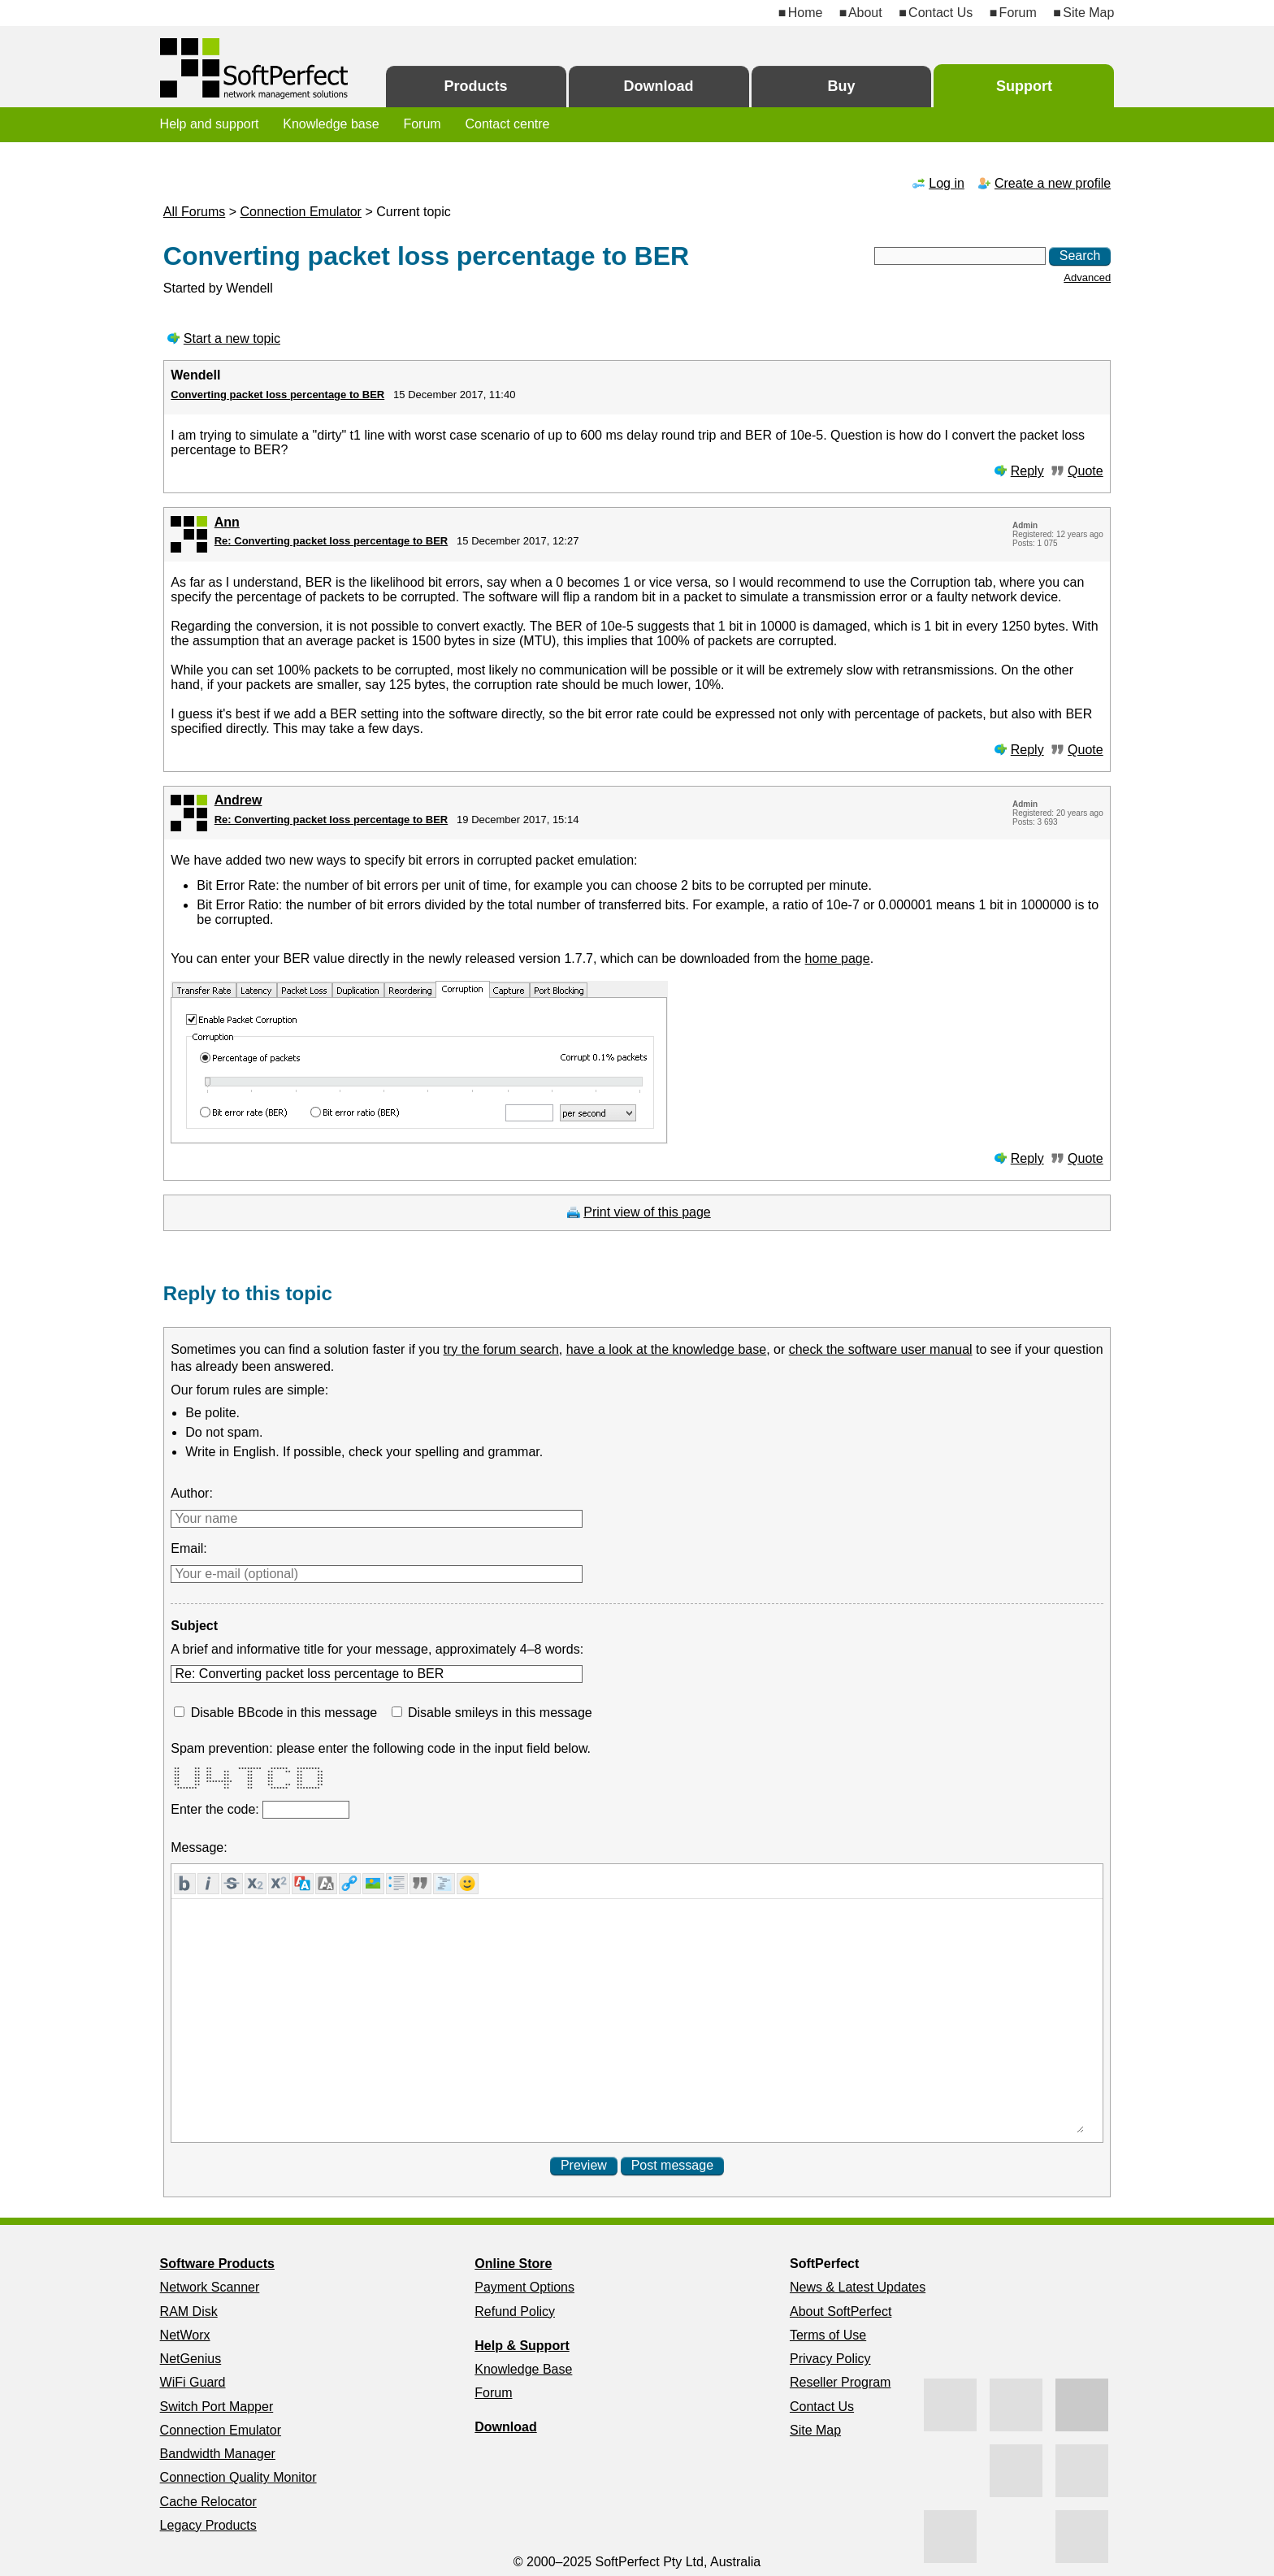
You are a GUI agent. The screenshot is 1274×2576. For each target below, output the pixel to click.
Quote (1085, 471)
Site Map (1088, 13)
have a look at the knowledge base (666, 1349)
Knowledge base (331, 124)
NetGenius (191, 2359)
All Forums (194, 212)
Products (476, 86)
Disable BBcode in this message (284, 1713)
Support (1024, 86)
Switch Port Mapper (217, 2406)
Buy (841, 86)
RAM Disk (189, 2311)
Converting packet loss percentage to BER (277, 394)
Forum (1018, 13)
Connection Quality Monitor (238, 2477)
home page (837, 958)
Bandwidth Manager (217, 2454)
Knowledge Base (523, 2369)
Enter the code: (216, 1809)
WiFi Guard (193, 2382)
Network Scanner (210, 2287)
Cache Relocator (208, 2502)
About (865, 13)
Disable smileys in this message (500, 1713)
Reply (1027, 471)
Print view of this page (647, 1212)
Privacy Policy (830, 2359)
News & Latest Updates (857, 2287)
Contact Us (940, 13)
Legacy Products (208, 2525)
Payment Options (524, 2287)
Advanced (1087, 277)
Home (805, 13)
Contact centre (507, 124)
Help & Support (521, 2346)
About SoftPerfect (840, 2311)
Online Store (513, 2263)
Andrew (238, 800)
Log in (946, 183)
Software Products (217, 2263)
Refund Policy (514, 2311)
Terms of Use (828, 2335)
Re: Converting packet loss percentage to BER (331, 541)
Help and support (209, 124)
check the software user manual (881, 1349)
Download (659, 86)
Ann (227, 522)
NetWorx (185, 2335)
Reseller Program (840, 2382)
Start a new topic (232, 338)
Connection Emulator (301, 212)
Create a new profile (1052, 183)
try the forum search (501, 1349)
